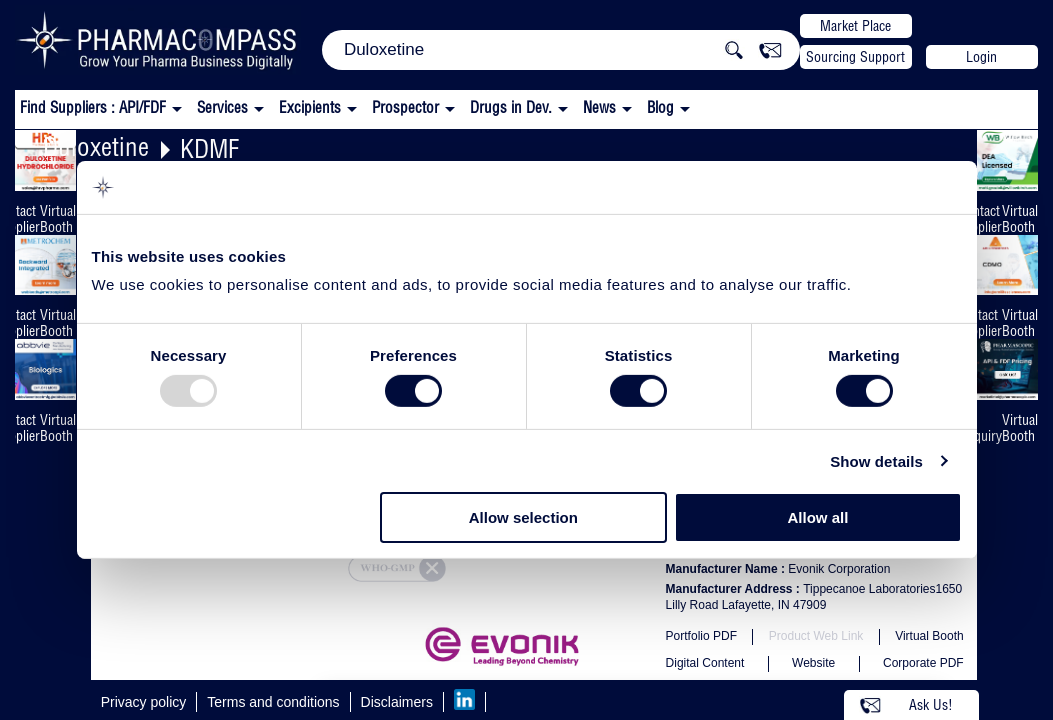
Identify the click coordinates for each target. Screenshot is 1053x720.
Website (813, 663)
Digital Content (705, 663)
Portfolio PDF (701, 636)
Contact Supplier (979, 219)
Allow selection (523, 517)
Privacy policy (144, 702)
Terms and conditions (273, 702)
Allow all (818, 517)
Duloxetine (96, 146)
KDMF (209, 148)
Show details (876, 461)
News (599, 107)
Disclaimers (397, 702)
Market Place (855, 26)
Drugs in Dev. (511, 107)
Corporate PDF (923, 663)
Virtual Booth (58, 219)
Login (981, 57)
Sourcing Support (855, 57)
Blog (660, 107)
